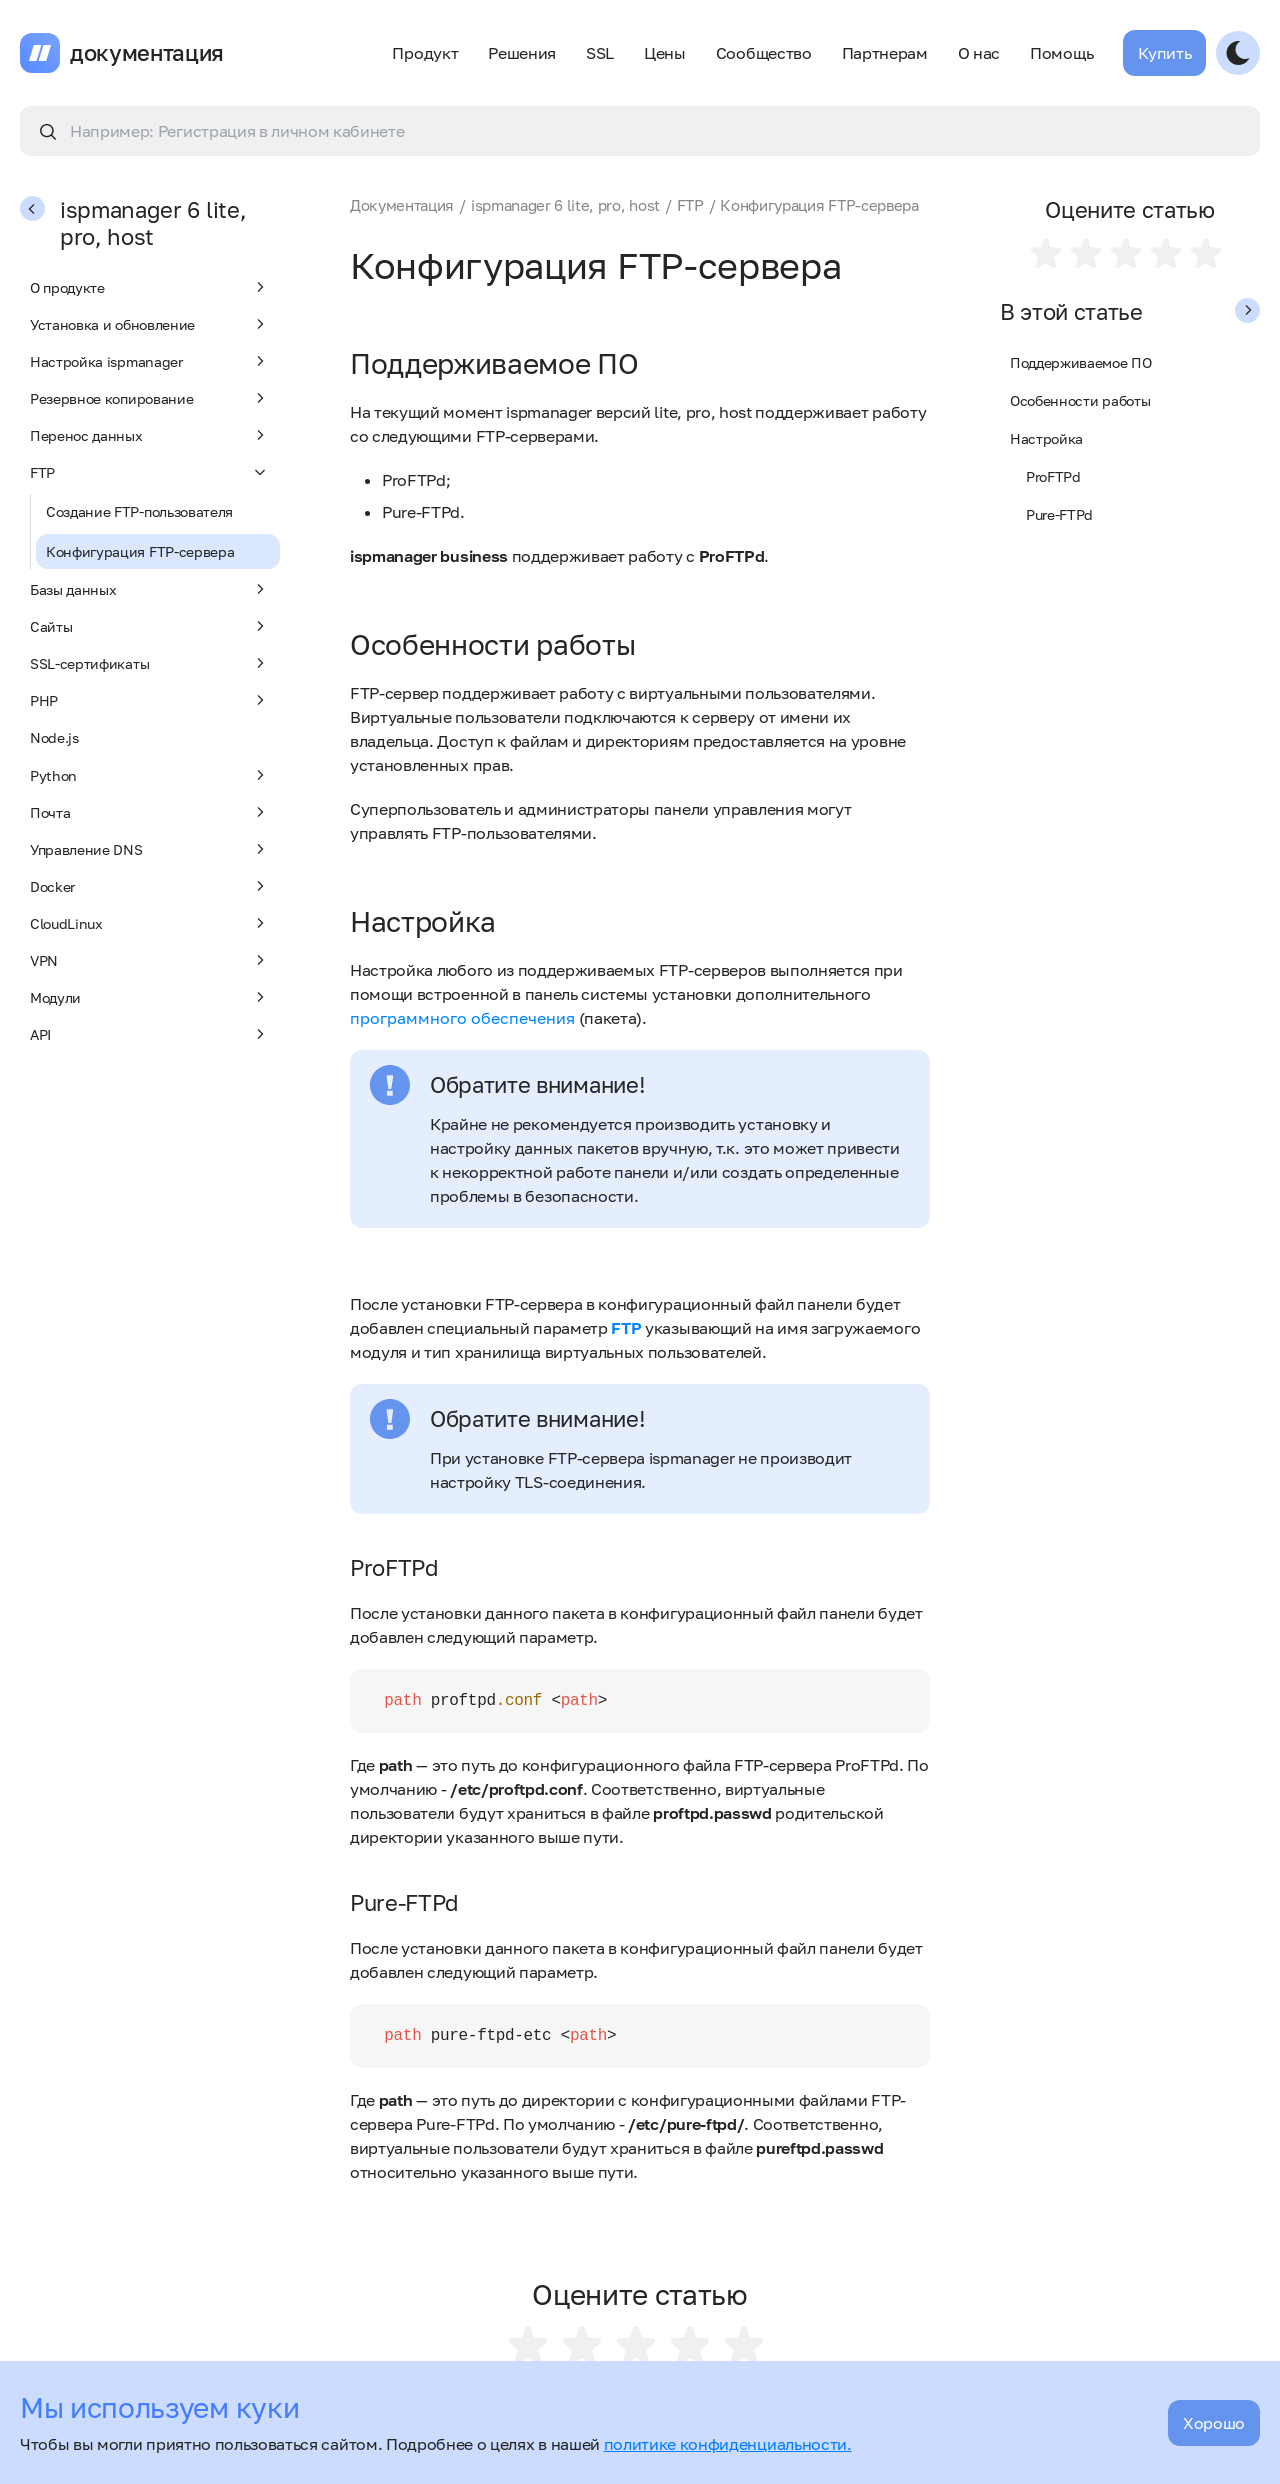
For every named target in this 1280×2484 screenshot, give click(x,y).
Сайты (150, 626)
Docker (150, 886)
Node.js (54, 737)
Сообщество (764, 53)
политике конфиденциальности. (728, 2444)
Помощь (1061, 53)
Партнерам (885, 53)
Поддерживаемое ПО (1081, 362)
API (150, 1034)
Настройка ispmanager (150, 361)
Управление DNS (150, 849)
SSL (600, 53)
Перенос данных (150, 435)
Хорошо (1214, 2423)
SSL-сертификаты (150, 663)
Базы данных (150, 589)
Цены (665, 53)
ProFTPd (1053, 476)
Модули (150, 997)
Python (150, 775)
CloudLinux (150, 923)
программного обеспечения (462, 1018)
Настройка (1046, 438)
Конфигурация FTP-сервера (140, 551)
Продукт (425, 53)
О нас (979, 53)
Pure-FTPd (1059, 514)
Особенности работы (1080, 400)
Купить (1164, 53)
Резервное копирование (150, 398)
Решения (522, 53)
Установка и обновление (150, 324)
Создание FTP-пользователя (139, 511)
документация (147, 53)
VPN (150, 960)
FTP (150, 472)
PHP (150, 700)
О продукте (150, 287)
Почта (150, 812)
